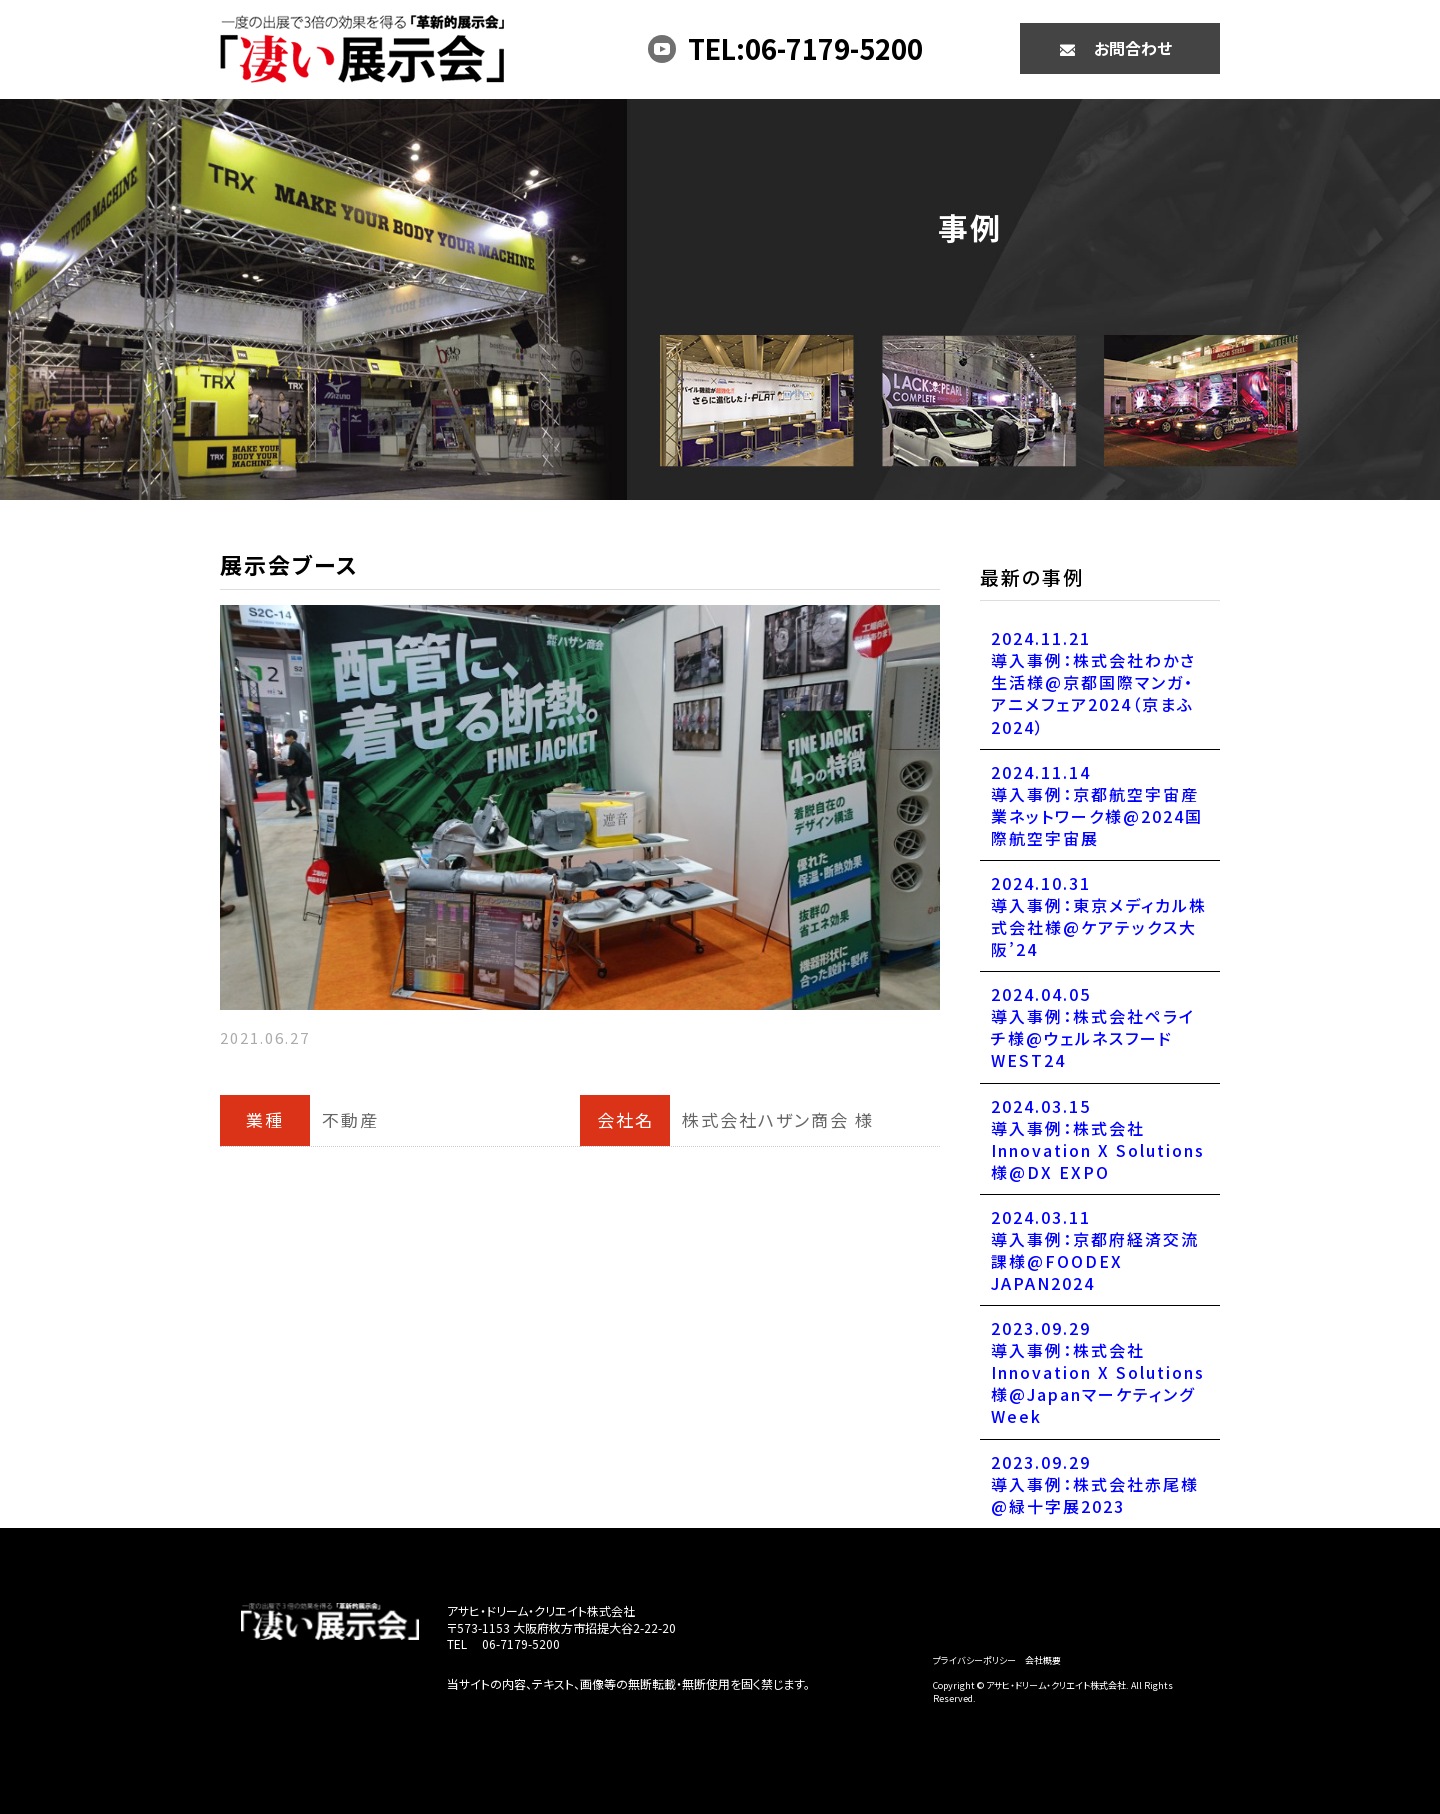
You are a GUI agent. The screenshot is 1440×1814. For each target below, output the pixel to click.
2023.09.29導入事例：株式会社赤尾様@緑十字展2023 (1095, 1484)
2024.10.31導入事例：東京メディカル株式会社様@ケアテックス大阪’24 (1099, 916)
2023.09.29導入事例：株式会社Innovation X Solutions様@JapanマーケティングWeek (1098, 1372)
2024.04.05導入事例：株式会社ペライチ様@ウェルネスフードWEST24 (1093, 1027)
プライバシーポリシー (974, 1660)
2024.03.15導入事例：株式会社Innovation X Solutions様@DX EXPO (1098, 1139)
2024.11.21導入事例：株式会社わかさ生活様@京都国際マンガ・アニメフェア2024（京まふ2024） (1093, 682)
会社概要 (1043, 1660)
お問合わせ (1133, 48)
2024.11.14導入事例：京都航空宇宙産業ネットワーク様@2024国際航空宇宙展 (1097, 805)
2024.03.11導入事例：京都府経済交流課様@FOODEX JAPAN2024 (1095, 1250)
